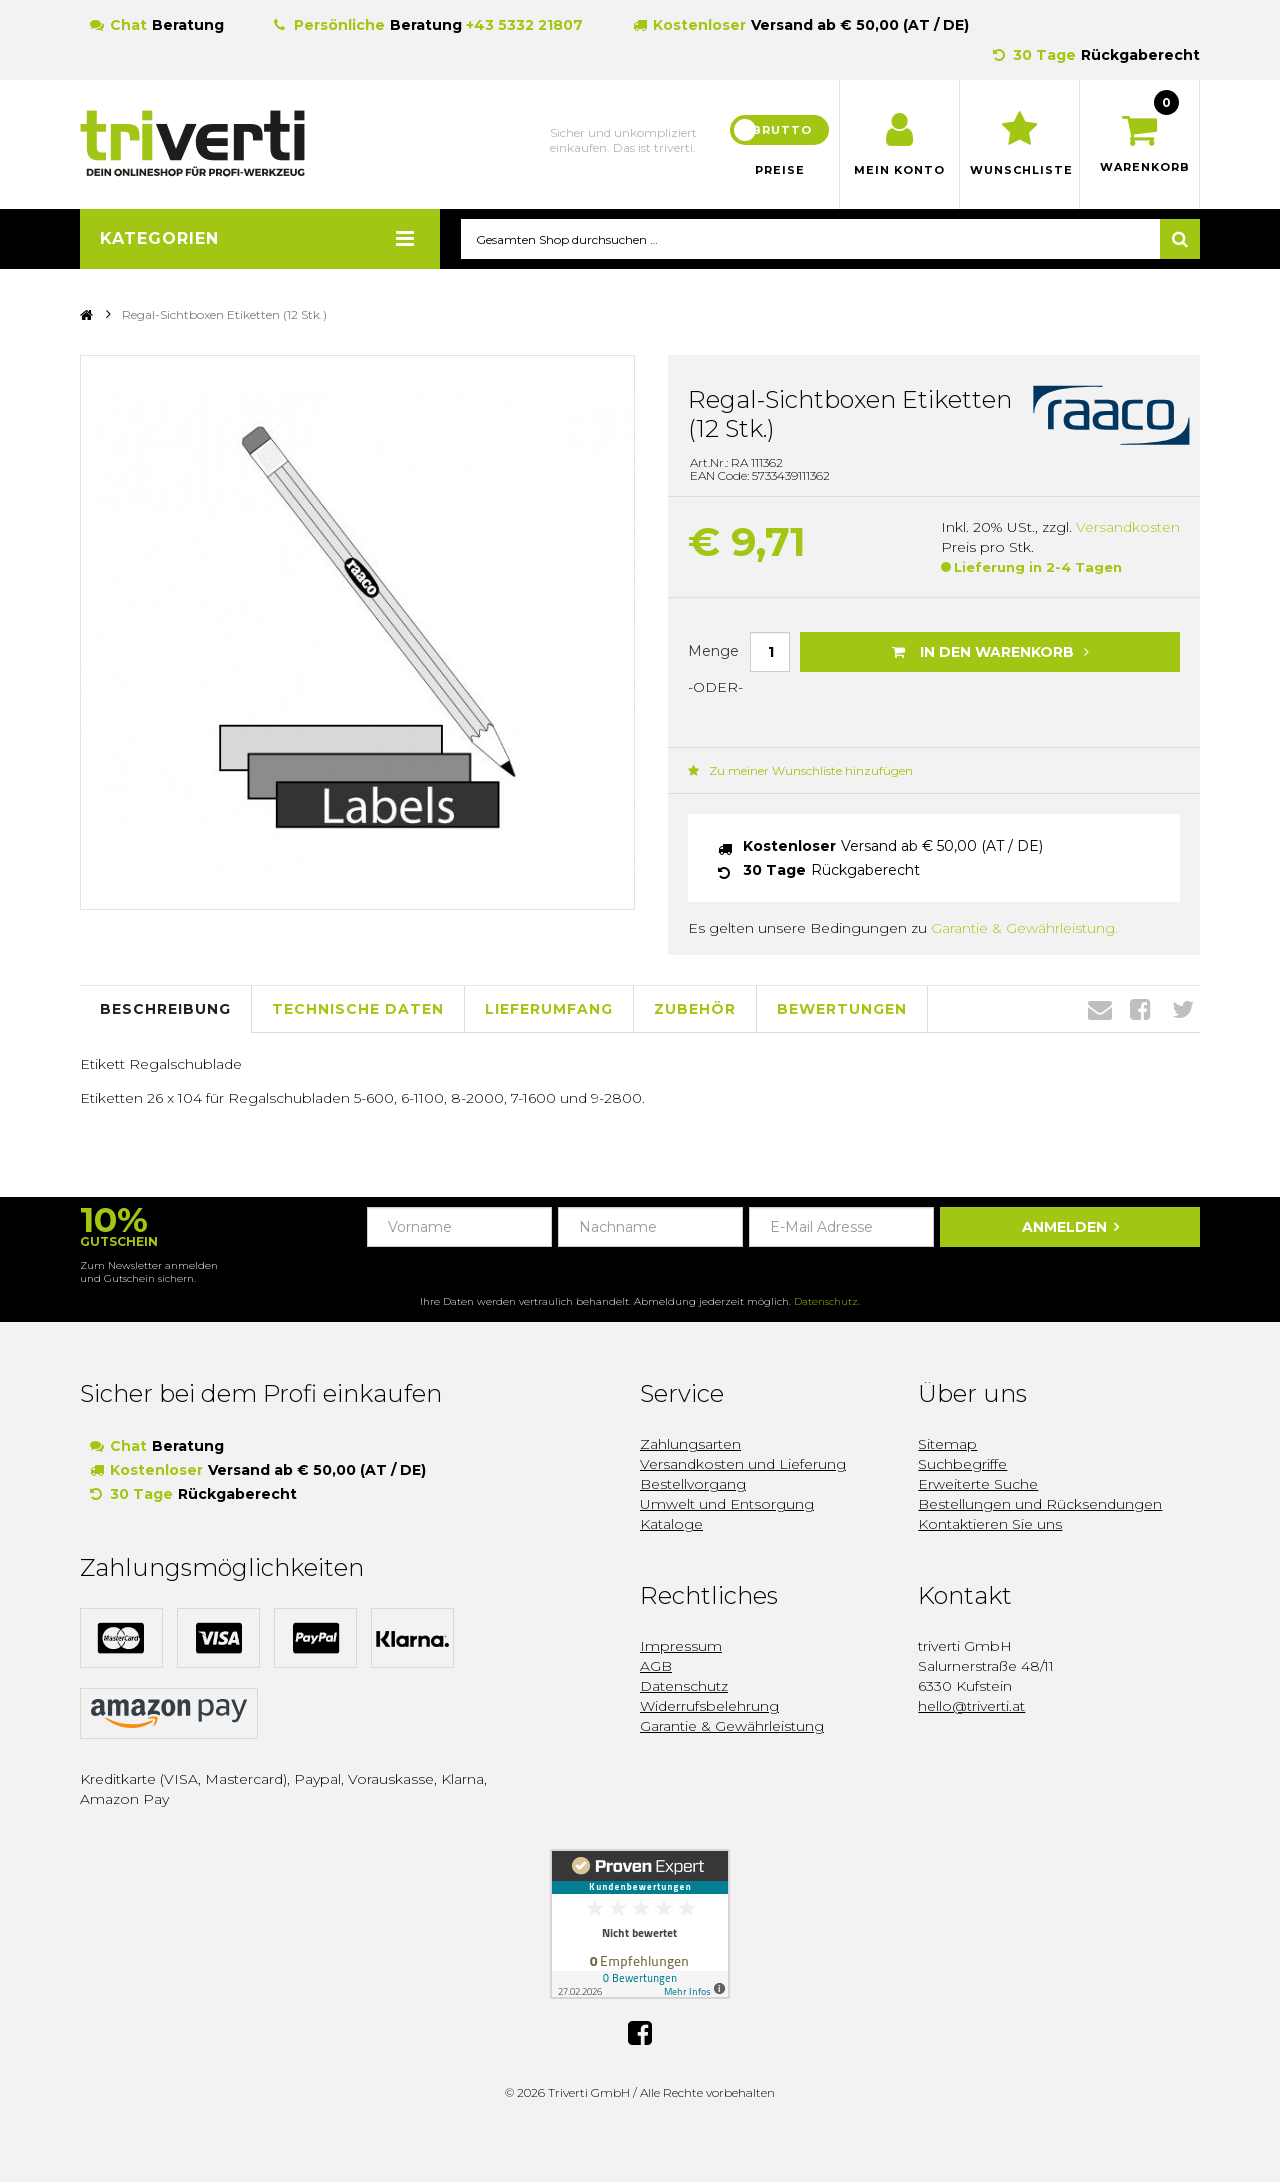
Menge (713, 651)
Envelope (1100, 1010)
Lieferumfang (549, 1010)
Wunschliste (1019, 170)
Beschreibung (165, 1010)
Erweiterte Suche (978, 1484)
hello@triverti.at (971, 1706)
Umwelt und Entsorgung (727, 1504)
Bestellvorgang (693, 1484)
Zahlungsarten (690, 1444)
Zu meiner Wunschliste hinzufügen (800, 771)
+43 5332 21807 (524, 25)
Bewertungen (842, 1010)
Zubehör (695, 1010)
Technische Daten (358, 1010)
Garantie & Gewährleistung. (1024, 929)
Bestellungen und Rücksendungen (1040, 1504)
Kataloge (671, 1524)
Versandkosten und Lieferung (743, 1464)
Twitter (1183, 1010)
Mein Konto (899, 170)
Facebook (1140, 1010)
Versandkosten (1128, 528)
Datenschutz (826, 1301)
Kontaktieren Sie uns (990, 1524)
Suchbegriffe (962, 1464)
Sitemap (947, 1444)
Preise (780, 170)
